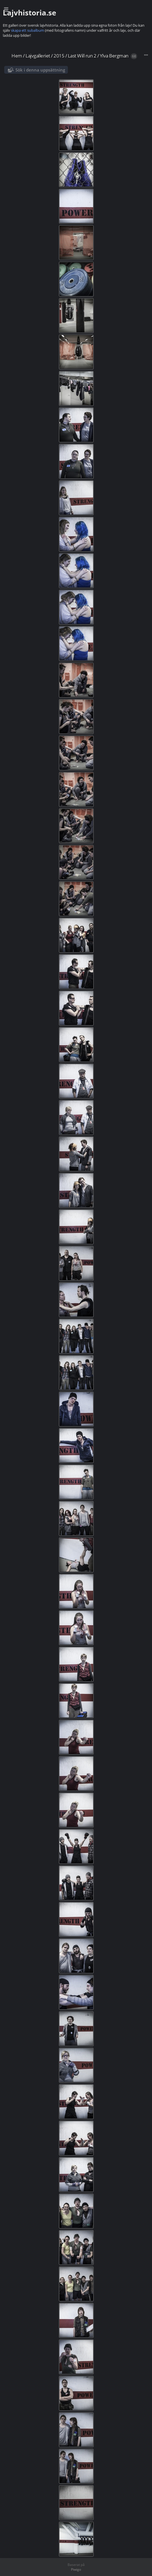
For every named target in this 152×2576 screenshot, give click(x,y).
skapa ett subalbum (27, 30)
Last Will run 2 (82, 55)
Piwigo (76, 2569)
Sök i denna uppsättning (40, 70)
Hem (16, 55)
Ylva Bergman (114, 55)
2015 (59, 55)
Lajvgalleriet (38, 55)
